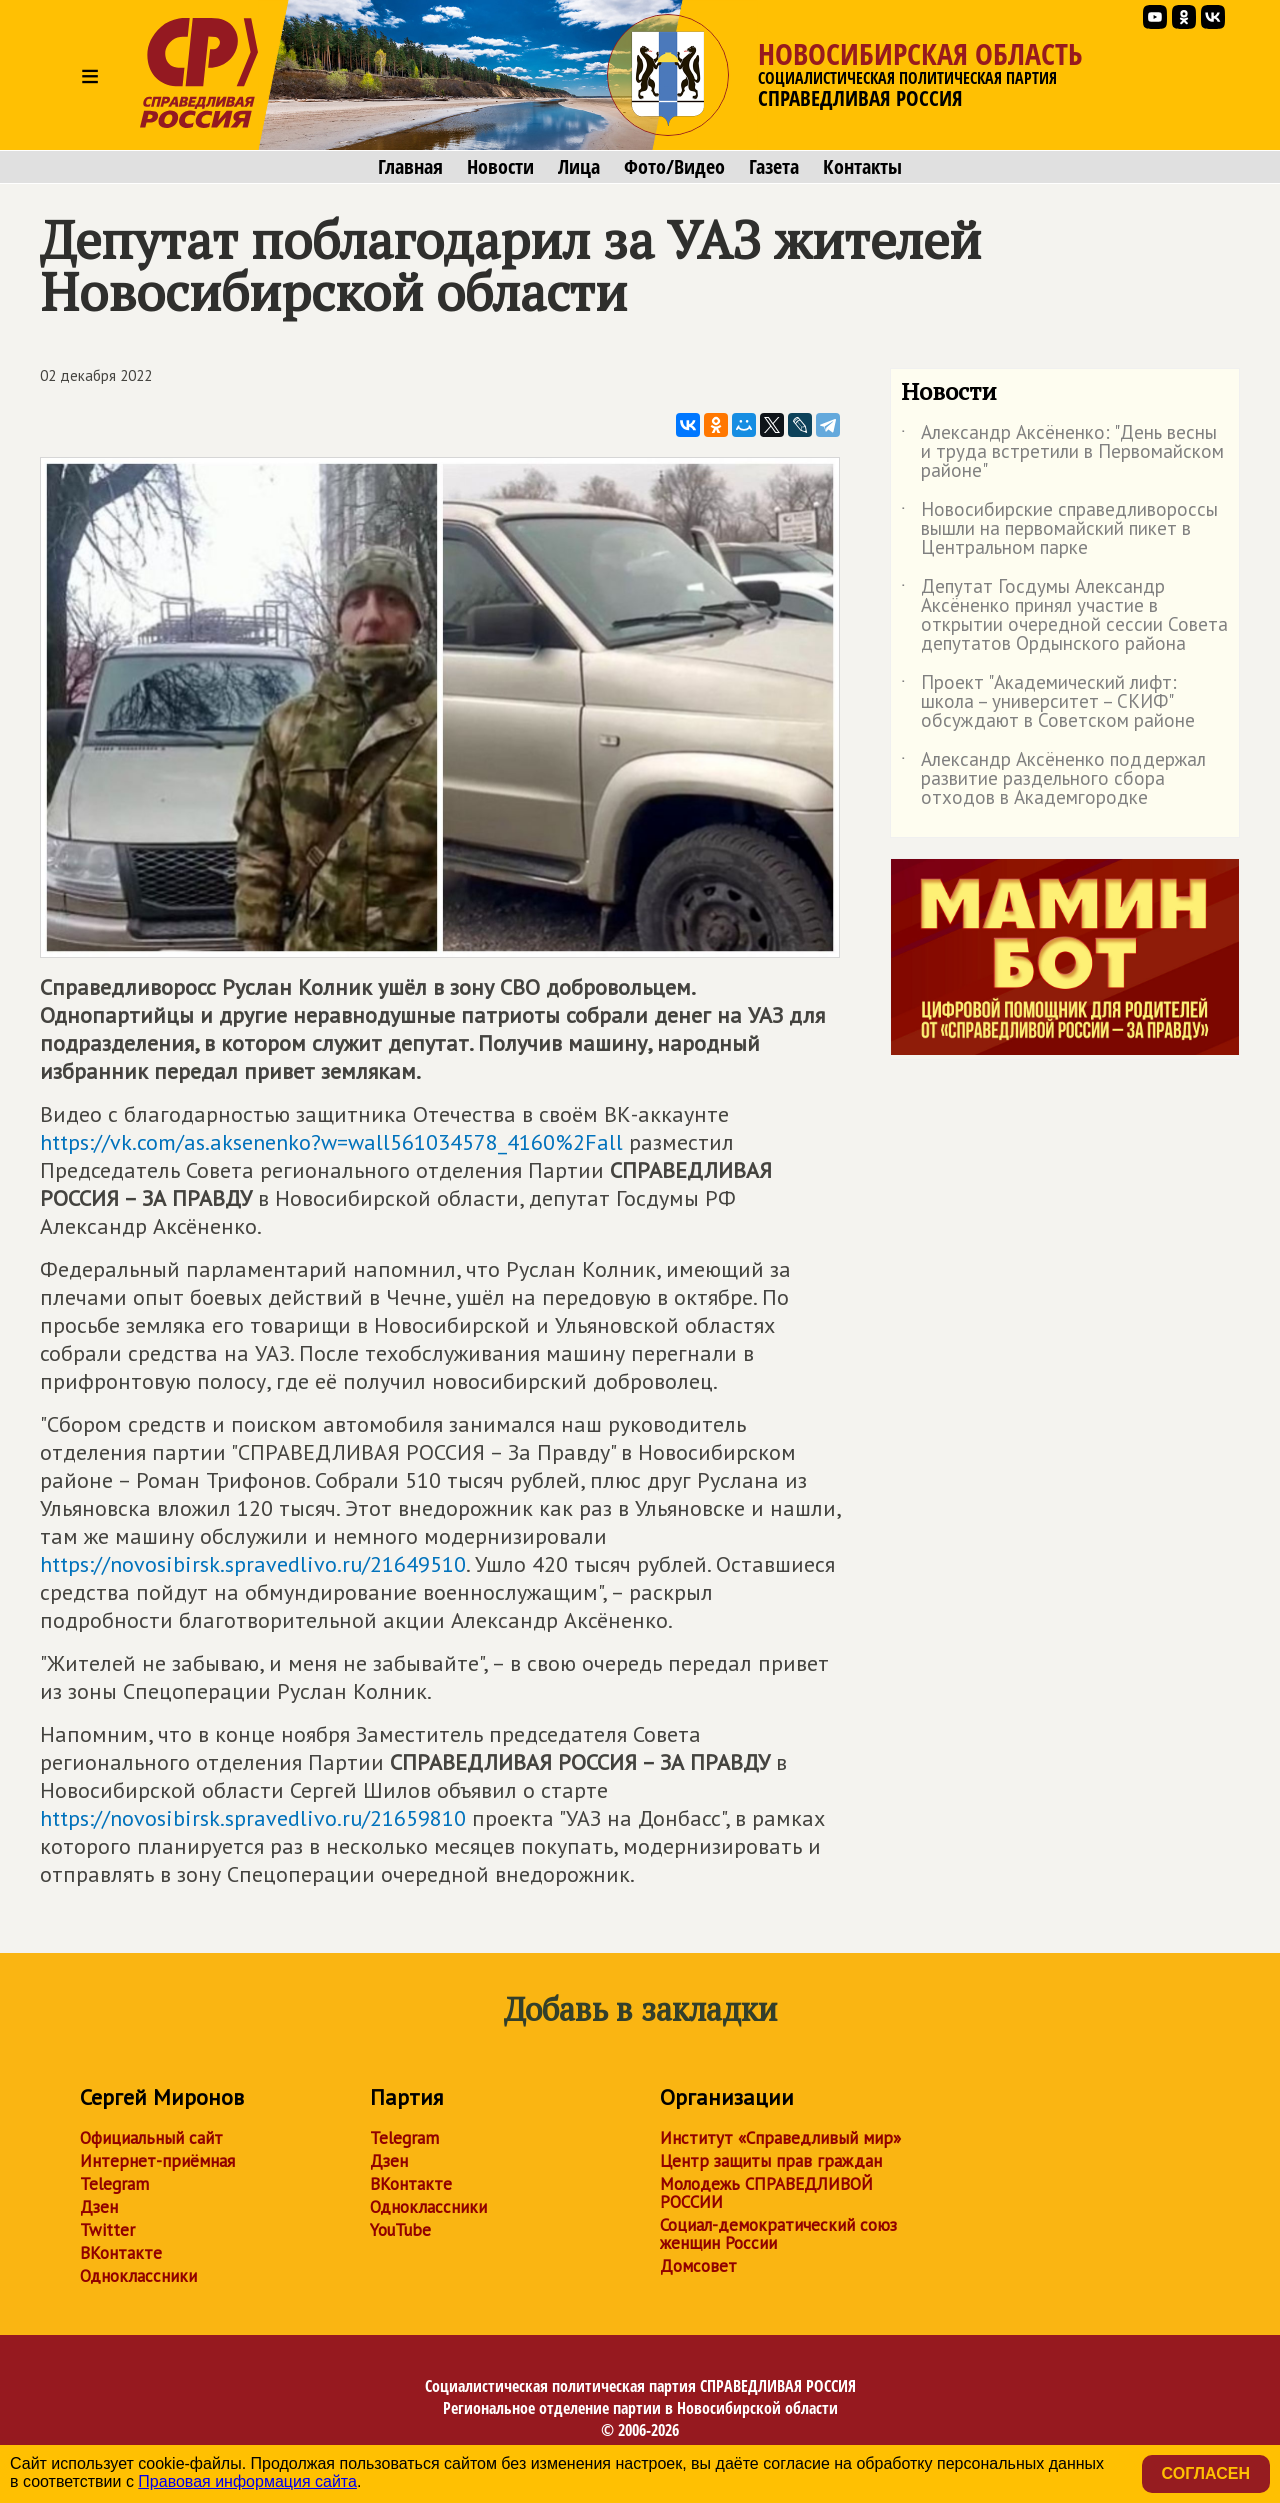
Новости (500, 167)
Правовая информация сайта (247, 2481)
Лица (579, 167)
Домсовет (698, 2266)
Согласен (1206, 2473)
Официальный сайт (151, 2138)
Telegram (114, 2184)
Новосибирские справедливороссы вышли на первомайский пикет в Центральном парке (1059, 529)
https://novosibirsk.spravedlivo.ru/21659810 (253, 1818)
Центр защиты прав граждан (771, 2161)
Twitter (107, 2230)
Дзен (99, 2207)
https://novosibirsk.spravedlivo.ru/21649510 (253, 1564)
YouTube (400, 2230)
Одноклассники (138, 2276)
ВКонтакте (121, 2253)
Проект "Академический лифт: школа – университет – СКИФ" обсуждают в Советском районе (1048, 702)
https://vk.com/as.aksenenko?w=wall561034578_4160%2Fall (331, 1142)
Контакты (862, 167)
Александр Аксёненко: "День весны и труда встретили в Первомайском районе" (1062, 452)
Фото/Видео (674, 167)
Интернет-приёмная (157, 2161)
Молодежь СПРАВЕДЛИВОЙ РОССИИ (766, 2193)
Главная (410, 167)
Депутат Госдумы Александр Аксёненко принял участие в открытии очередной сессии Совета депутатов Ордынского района (1064, 616)
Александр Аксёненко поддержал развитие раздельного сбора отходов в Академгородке (1053, 779)
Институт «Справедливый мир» (780, 2138)
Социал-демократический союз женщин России (778, 2234)
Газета (774, 167)
